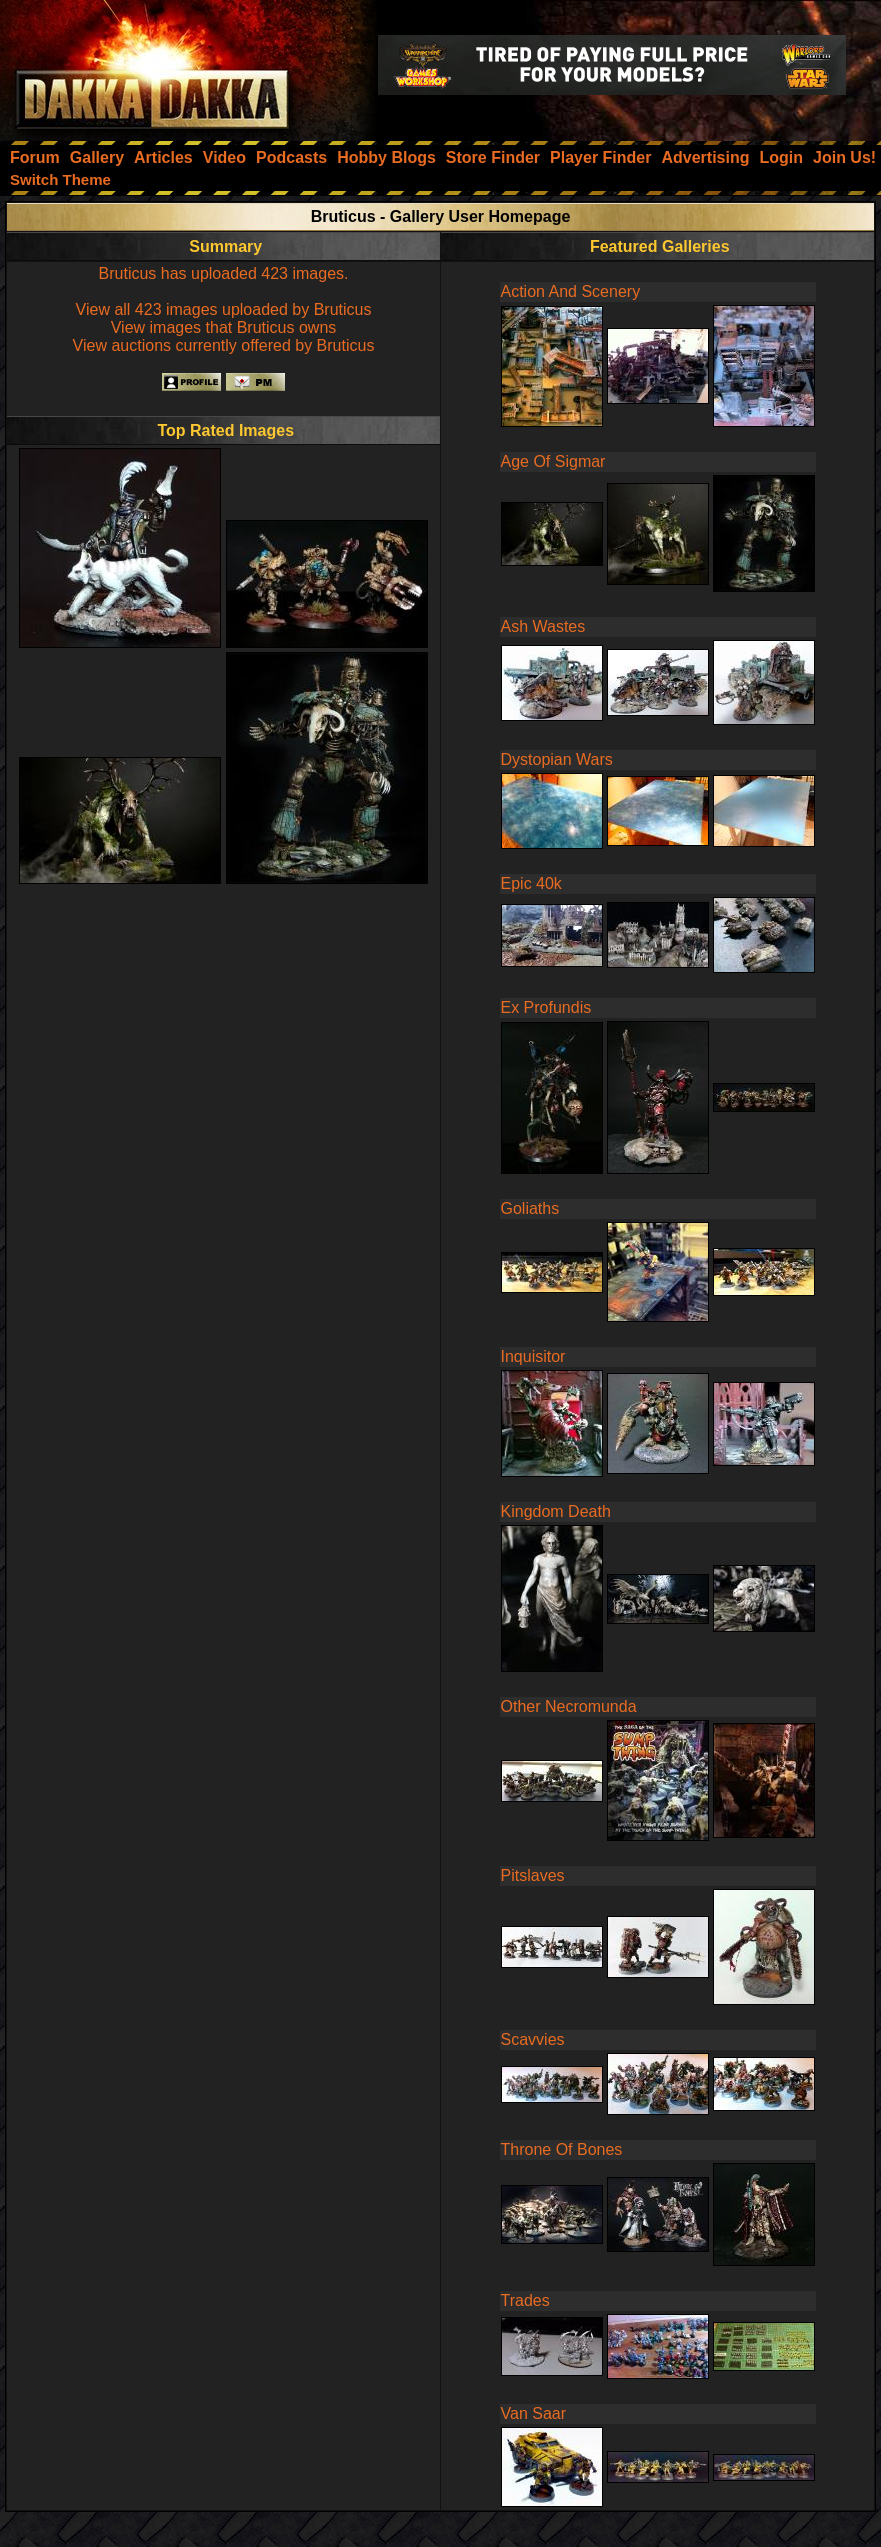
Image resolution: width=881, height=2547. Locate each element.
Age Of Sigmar (553, 461)
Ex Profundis (546, 1007)
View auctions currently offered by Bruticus (224, 345)
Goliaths (530, 1208)
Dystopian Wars (557, 759)
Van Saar (534, 2413)
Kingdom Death (556, 1511)
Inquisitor (533, 1356)
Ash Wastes (543, 626)
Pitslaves (533, 1875)
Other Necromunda (569, 1706)
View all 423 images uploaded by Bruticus (224, 309)
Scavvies (533, 2039)
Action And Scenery (571, 291)
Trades (525, 2300)
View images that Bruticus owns (224, 327)
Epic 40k (531, 883)
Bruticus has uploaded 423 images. (224, 273)
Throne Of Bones (562, 2149)
